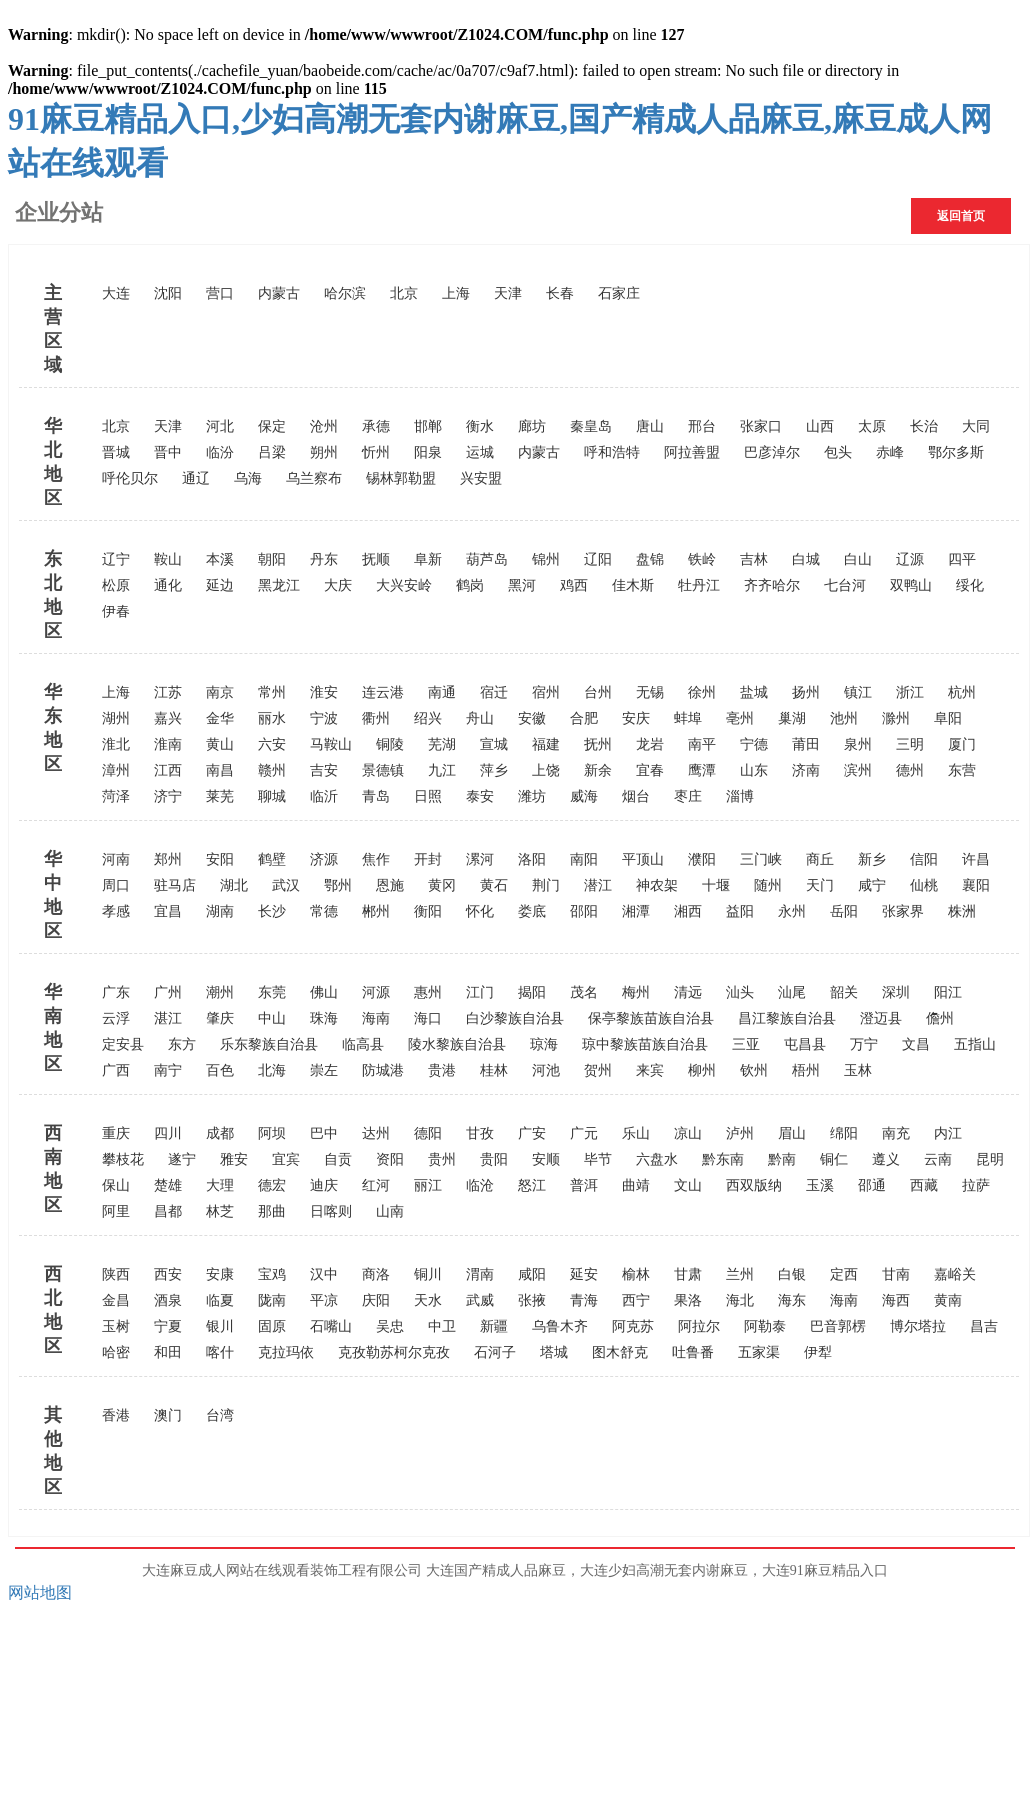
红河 (376, 1185)
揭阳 (532, 992)
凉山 (688, 1133)
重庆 (116, 1133)
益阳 (740, 911)
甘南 (896, 1274)
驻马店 (175, 885)
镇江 (858, 692)
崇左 (324, 1070)
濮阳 (702, 859)
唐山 (650, 426)
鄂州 (338, 885)
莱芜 (220, 796)
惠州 (428, 992)
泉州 (858, 744)
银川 (220, 1326)
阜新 (428, 559)
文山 (688, 1185)
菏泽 (116, 796)
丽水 (272, 718)
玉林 (858, 1070)
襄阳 (976, 885)
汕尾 (792, 992)
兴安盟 (481, 478)
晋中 (168, 452)
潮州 (220, 992)
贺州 (598, 1070)
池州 (844, 718)
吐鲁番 (693, 1352)
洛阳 (532, 859)
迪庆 (324, 1185)
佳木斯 (633, 585)
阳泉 (428, 452)
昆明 (990, 1159)
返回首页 (961, 216)
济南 (806, 770)
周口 (116, 885)
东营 (962, 770)
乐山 (636, 1133)
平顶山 (643, 859)
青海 (584, 1300)
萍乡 (494, 770)
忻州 (376, 452)
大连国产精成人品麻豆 (496, 1570)
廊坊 (532, 426)
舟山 (480, 718)
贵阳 (494, 1159)
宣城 (494, 744)
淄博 (740, 796)
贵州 (442, 1159)
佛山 (324, 992)
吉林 (754, 559)
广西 (116, 1070)
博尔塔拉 (918, 1326)
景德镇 (383, 770)
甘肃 (688, 1274)
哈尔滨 (345, 293)
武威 (480, 1300)
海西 (896, 1300)
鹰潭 (702, 770)
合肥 (584, 718)
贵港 (442, 1070)
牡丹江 (699, 585)
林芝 (220, 1211)
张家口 (761, 426)
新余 (598, 770)
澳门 (168, 1415)
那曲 (272, 1211)
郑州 (168, 859)
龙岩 (650, 744)
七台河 (845, 585)
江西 (168, 770)
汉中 (324, 1274)
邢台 (702, 426)
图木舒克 (620, 1352)
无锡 (650, 692)
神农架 (657, 885)
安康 (220, 1274)
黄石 (494, 885)
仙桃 (924, 885)
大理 (220, 1185)
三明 (910, 744)
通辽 (196, 478)
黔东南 (723, 1159)
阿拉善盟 (692, 452)
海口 (428, 1018)
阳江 (948, 992)
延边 (220, 585)
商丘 (820, 859)
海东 (792, 1300)
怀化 (480, 911)
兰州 (740, 1274)
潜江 (598, 885)
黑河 (522, 585)
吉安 (324, 770)
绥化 (970, 585)
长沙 (272, 911)
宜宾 (286, 1159)
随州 (768, 885)
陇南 (272, 1300)
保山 (116, 1185)
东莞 (272, 992)
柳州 (702, 1070)
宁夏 (168, 1326)
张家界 (903, 911)
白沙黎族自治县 (515, 1018)
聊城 (272, 796)
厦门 (962, 744)
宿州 (546, 692)
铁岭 (702, 559)
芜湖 (442, 744)
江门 (480, 992)
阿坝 (272, 1133)
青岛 (376, 796)
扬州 (806, 692)
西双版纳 (754, 1185)
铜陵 (390, 744)
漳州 (116, 770)
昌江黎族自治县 (787, 1018)
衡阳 (428, 911)
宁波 (324, 718)
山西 (820, 426)
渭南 (480, 1274)
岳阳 (844, 911)
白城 (806, 559)
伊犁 (818, 1352)
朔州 (324, 452)
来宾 (650, 1070)
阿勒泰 (765, 1326)
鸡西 (574, 585)
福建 (546, 744)
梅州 (636, 992)
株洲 (962, 911)
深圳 (896, 992)
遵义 (886, 1159)
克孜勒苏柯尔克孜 (394, 1352)
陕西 (116, 1274)
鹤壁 (272, 859)
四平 (962, 559)
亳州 (740, 718)
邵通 (872, 1185)
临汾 (220, 452)
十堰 (716, 885)
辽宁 (116, 559)
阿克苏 (633, 1326)
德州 (910, 770)
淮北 (116, 744)
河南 (116, 859)
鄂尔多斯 (956, 452)
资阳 (390, 1159)
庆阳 (376, 1300)
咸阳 (532, 1274)
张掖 (532, 1300)
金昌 (116, 1300)
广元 (584, 1133)
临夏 (220, 1300)
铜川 (428, 1274)
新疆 (494, 1326)
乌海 (248, 478)
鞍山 (168, 559)
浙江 (910, 692)
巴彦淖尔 (772, 452)
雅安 (234, 1159)
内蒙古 (279, 293)
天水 (428, 1300)
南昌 (220, 770)
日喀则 (331, 1211)
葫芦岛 (487, 559)
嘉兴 (168, 718)
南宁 (168, 1070)
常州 (272, 692)
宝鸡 (272, 1274)
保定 (272, 426)
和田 (168, 1352)
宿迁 (494, 692)
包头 (838, 452)
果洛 (688, 1300)
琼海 (544, 1044)
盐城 (754, 692)
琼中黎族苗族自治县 (645, 1044)
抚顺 (376, 559)
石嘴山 (331, 1326)
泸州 (740, 1133)
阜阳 (948, 718)
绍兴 (428, 718)
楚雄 (168, 1185)
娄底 (532, 911)
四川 (168, 1133)
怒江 (532, 1185)
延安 (584, 1274)
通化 (168, 585)
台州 (598, 692)
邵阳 (584, 911)
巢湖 (792, 718)
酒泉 (168, 1300)
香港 (116, 1415)
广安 (532, 1133)
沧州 (324, 426)
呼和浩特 (612, 452)
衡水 (480, 426)
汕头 (740, 992)
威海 (584, 796)
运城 (480, 452)
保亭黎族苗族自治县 (651, 1018)
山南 (390, 1211)
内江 (948, 1133)
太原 (872, 426)
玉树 (116, 1326)
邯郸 (428, 426)
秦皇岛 (591, 426)
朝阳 (272, 559)
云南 (938, 1159)
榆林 (636, 1274)
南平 (702, 744)
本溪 (220, 559)
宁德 (754, 744)
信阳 (924, 859)
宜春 (650, 770)
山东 (754, 770)
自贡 (338, 1159)
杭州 (962, 692)
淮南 (168, 744)
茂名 (584, 992)
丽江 (428, 1185)
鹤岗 (470, 585)
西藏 (924, 1185)
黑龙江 (279, 585)
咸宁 (872, 885)
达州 (376, 1133)
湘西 (688, 911)
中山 (272, 1018)
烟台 (636, 796)
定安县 (123, 1044)
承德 (376, 426)
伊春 (116, 611)
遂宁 (182, 1159)
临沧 (480, 1185)
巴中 (324, 1133)
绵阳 (844, 1133)
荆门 (546, 885)
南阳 (584, 859)
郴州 (376, 911)
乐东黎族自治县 (269, 1044)
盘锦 (650, 559)
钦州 (754, 1070)
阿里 (116, 1211)
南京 (220, 692)
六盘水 (657, 1159)
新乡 (872, 859)
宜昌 (168, 911)
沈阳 (168, 293)
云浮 (116, 1018)
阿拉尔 (699, 1326)
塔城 (554, 1352)
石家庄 (619, 293)
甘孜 (480, 1133)
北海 (272, 1070)
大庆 (338, 585)
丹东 (324, 559)
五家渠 (759, 1352)
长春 (560, 293)
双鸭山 (911, 585)
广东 (116, 992)
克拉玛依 (286, 1352)
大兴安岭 (404, 585)
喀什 (220, 1352)
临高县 (363, 1044)
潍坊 (532, 796)
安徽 (532, 718)
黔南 (782, 1159)
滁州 (896, 718)
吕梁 (272, 452)
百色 (220, 1070)
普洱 (584, 1185)
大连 (116, 293)
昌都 (168, 1211)
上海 (456, 293)
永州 (792, 911)
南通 (442, 692)
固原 (272, 1326)
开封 (428, 859)
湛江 (168, 1018)
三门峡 (761, 859)
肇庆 (220, 1018)
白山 (858, 559)
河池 (546, 1070)
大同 (976, 426)
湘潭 (636, 911)
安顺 (546, 1159)
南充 (896, 1133)
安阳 (220, 859)
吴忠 (390, 1326)
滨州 (858, 770)
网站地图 (40, 1592)
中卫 (442, 1326)
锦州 (546, 559)
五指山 (975, 1044)
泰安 (480, 796)
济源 (324, 859)
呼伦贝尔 (130, 478)
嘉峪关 (955, 1274)
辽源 (910, 559)
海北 (740, 1300)
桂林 (494, 1070)
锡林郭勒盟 (401, 478)
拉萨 (976, 1185)
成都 (220, 1133)
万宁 (864, 1044)
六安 (272, 744)
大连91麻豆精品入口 (825, 1570)
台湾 (220, 1415)
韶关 (844, 992)
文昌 (916, 1044)
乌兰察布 (314, 478)
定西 (844, 1274)
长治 (924, 426)
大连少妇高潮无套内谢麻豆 (664, 1570)
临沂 (324, 796)
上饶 (546, 770)
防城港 (383, 1070)
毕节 (598, 1159)
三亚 (746, 1044)
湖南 (220, 911)
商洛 (376, 1274)
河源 (376, 992)
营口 (220, 293)
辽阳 (598, 559)
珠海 (324, 1018)
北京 (404, 293)
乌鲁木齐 (560, 1326)
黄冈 (442, 885)
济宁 (168, 796)
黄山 (220, 744)
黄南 (948, 1300)
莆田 (806, 744)
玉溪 (820, 1185)
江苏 (168, 692)
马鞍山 (331, 744)
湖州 (116, 718)
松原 (116, 585)
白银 (792, 1274)
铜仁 (834, 1159)
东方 (182, 1044)
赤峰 (890, 452)
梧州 (806, 1070)
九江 (442, 770)
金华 (220, 718)
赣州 (272, 770)
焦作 (376, 859)
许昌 (976, 859)
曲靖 (636, 1185)
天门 (820, 885)
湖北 (234, 885)
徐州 (702, 692)
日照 (428, 796)
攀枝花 (123, 1159)
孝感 (116, 911)
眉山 (792, 1133)
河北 (220, 426)
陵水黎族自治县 (457, 1044)
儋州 (940, 1018)
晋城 (116, 452)
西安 (168, 1274)
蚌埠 (688, 718)
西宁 (636, 1300)
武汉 (286, 885)
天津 (508, 293)
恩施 (390, 885)
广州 (168, 992)
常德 (324, 911)
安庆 (636, 718)
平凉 (324, 1300)
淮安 (324, 692)
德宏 (272, 1185)
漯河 (480, 859)
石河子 (495, 1352)
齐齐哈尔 (772, 585)
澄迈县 (881, 1018)
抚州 (598, 744)
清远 (688, 992)
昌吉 (984, 1326)
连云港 (383, 692)
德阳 (428, 1133)
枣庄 (688, 796)
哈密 (116, 1352)
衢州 (376, 718)
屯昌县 (805, 1044)
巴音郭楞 (838, 1326)
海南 (376, 1018)
